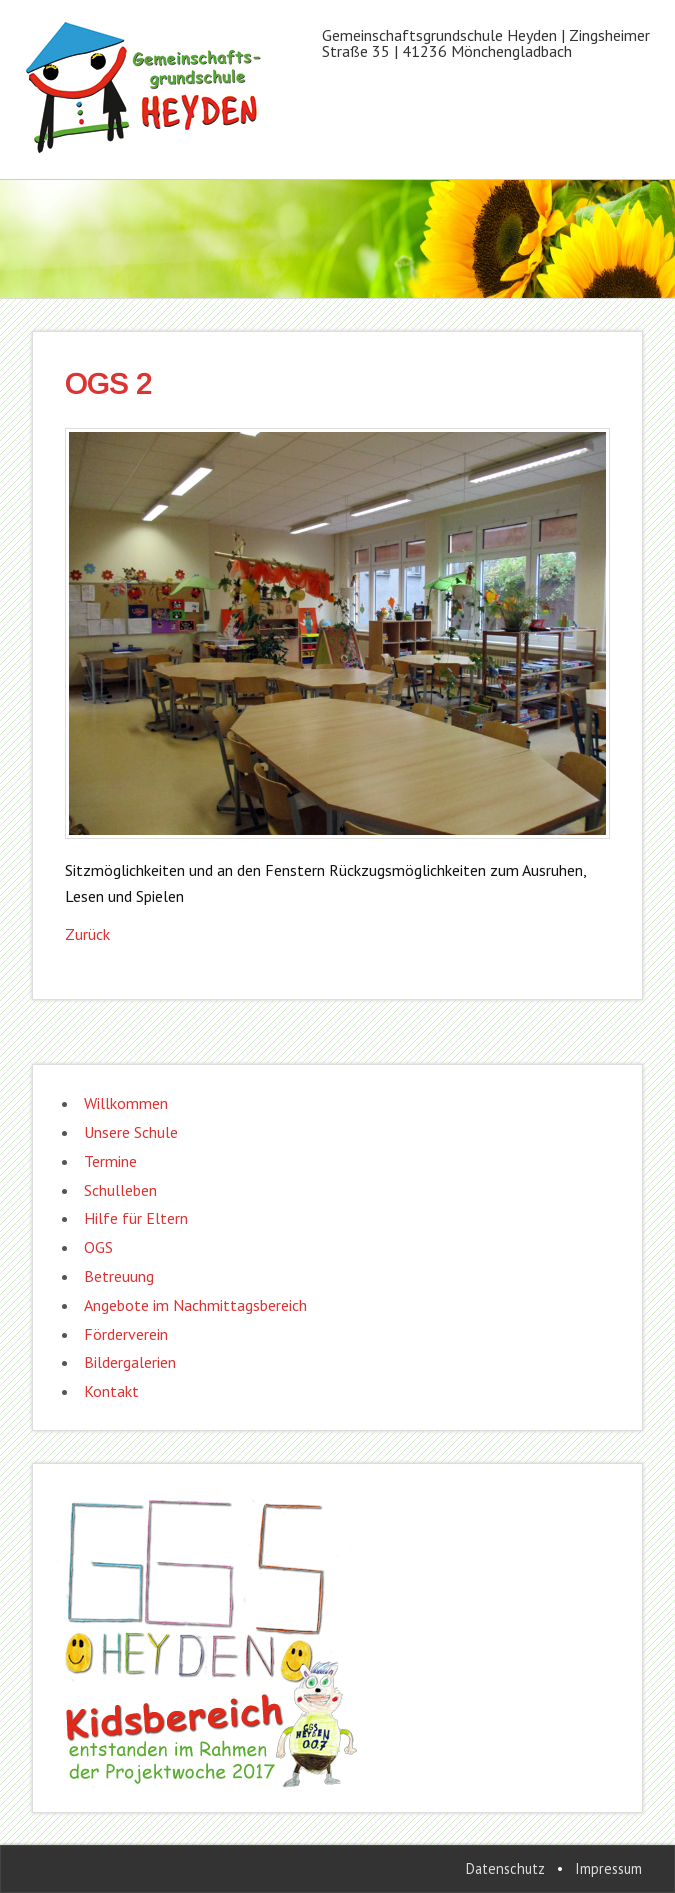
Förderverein (126, 1334)
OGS (98, 1247)
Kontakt (111, 1391)
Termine (110, 1161)
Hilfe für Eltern (136, 1218)
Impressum (608, 1868)
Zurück (87, 934)
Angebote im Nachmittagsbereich (195, 1305)
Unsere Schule (131, 1132)
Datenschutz (505, 1868)
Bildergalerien (130, 1362)
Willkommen (126, 1103)
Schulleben (120, 1190)
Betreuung (119, 1276)
